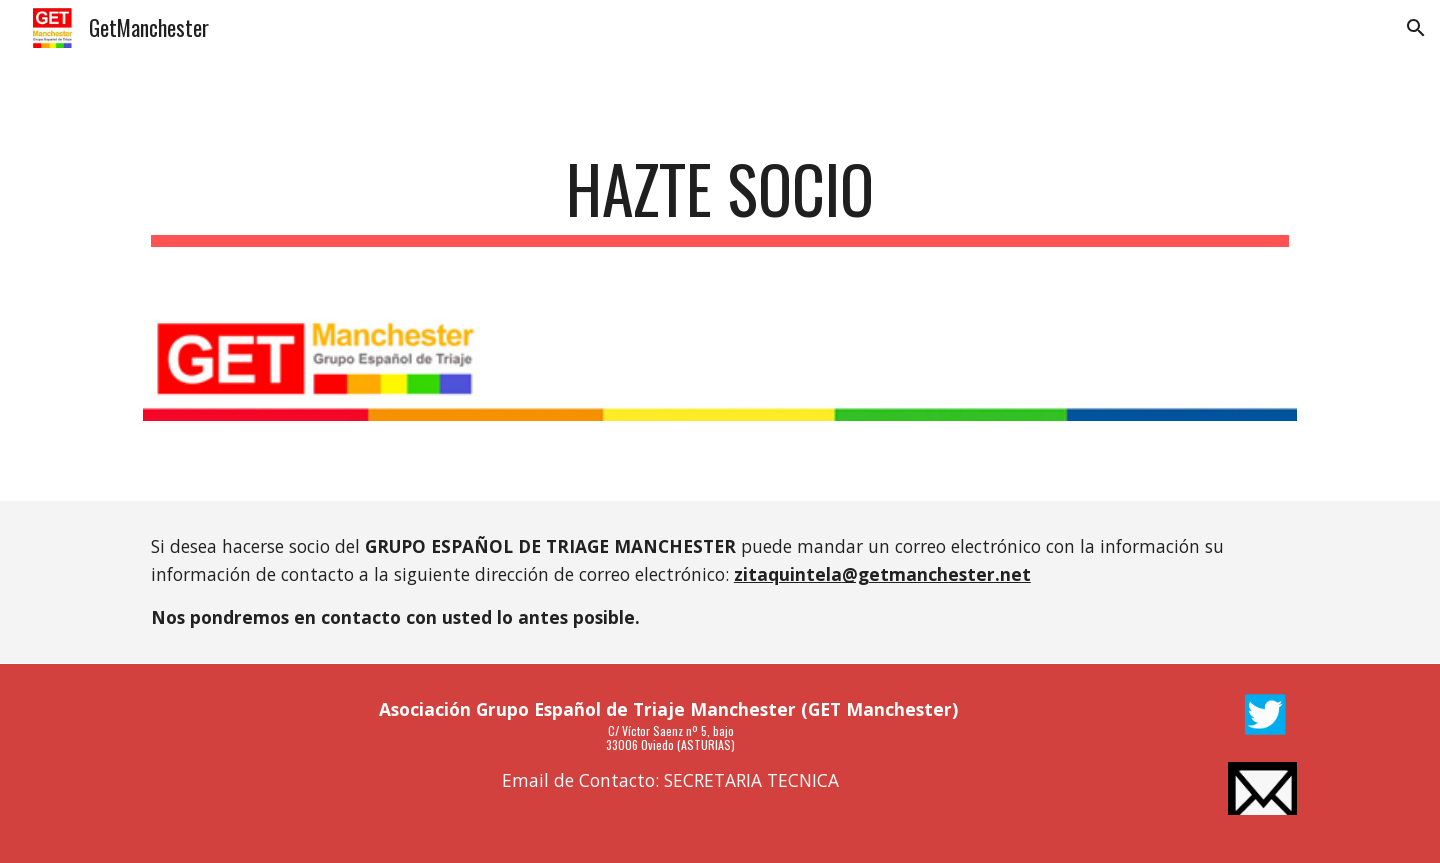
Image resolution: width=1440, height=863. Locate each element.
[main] (720, 198)
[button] (1416, 28)
